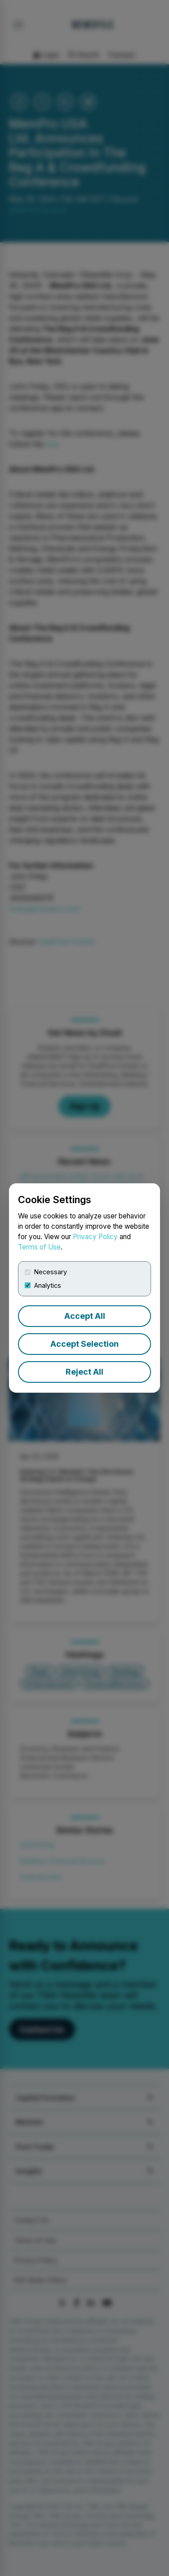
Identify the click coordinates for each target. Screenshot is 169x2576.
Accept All (84, 1316)
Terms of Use (39, 1247)
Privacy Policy (95, 1236)
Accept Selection (84, 1344)
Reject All (84, 1371)
